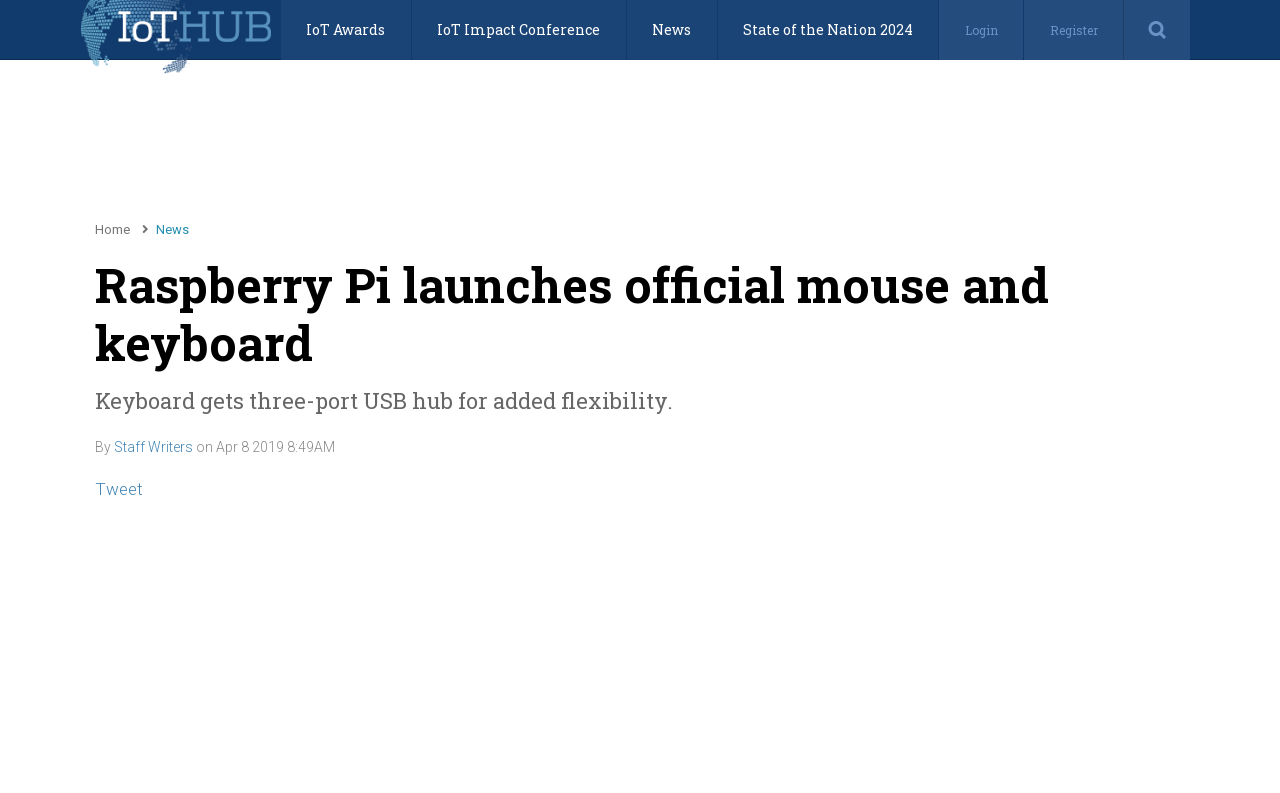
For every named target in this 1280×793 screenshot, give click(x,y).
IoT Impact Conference (518, 29)
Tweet (119, 489)
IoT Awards (345, 29)
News (671, 29)
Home (112, 229)
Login (981, 30)
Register (1074, 30)
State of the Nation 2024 (828, 29)
